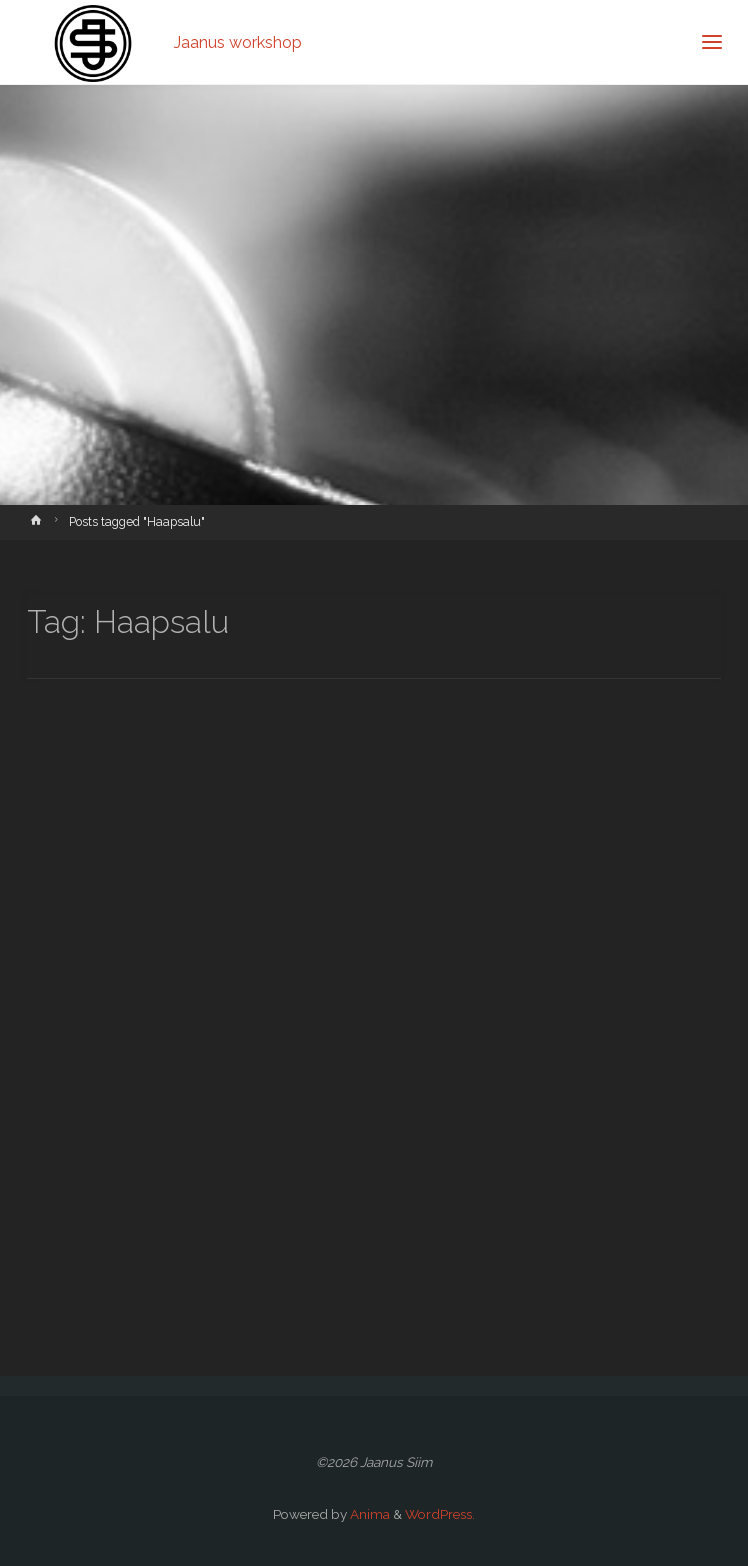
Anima (368, 1514)
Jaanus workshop (238, 41)
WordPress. (440, 1514)
